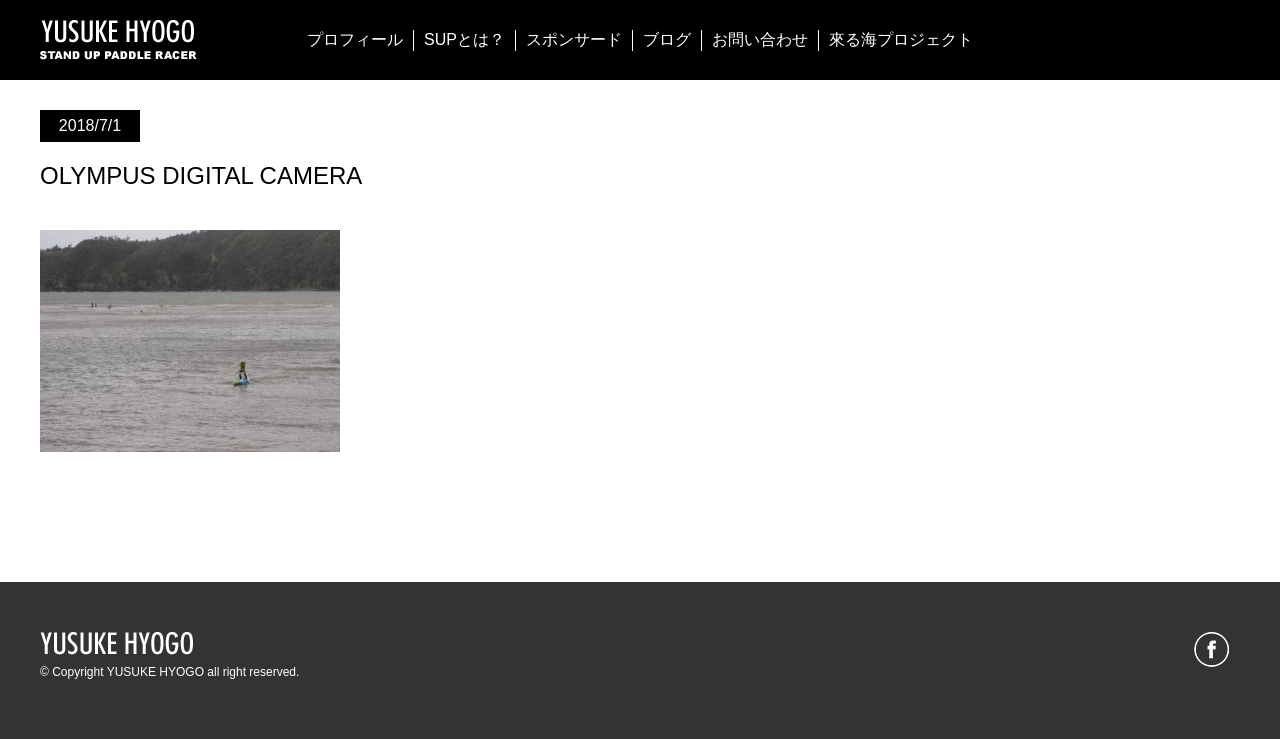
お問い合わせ (760, 39)
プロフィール (355, 39)
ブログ (667, 39)
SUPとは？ (464, 39)
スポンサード (574, 39)
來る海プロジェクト (901, 39)
